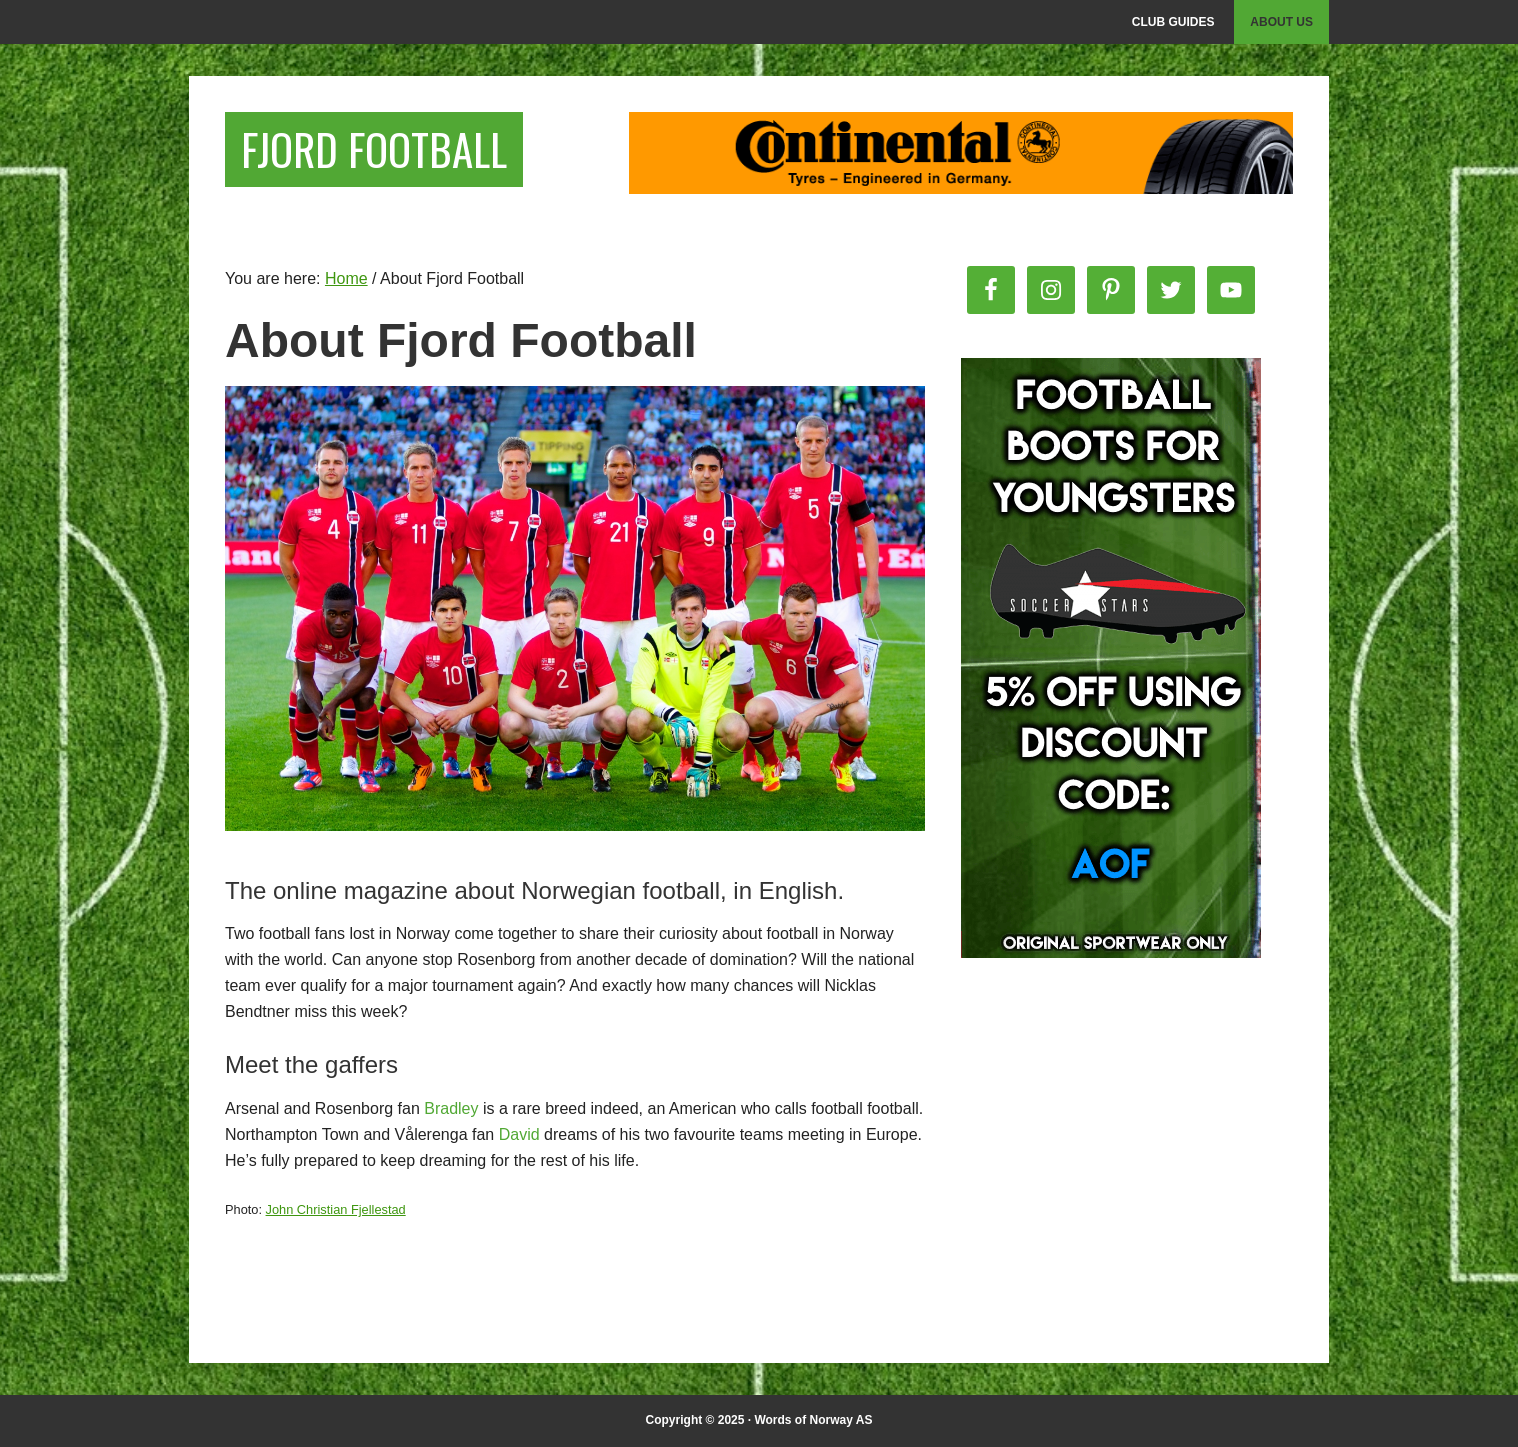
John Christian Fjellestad (336, 1209)
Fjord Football (388, 151)
